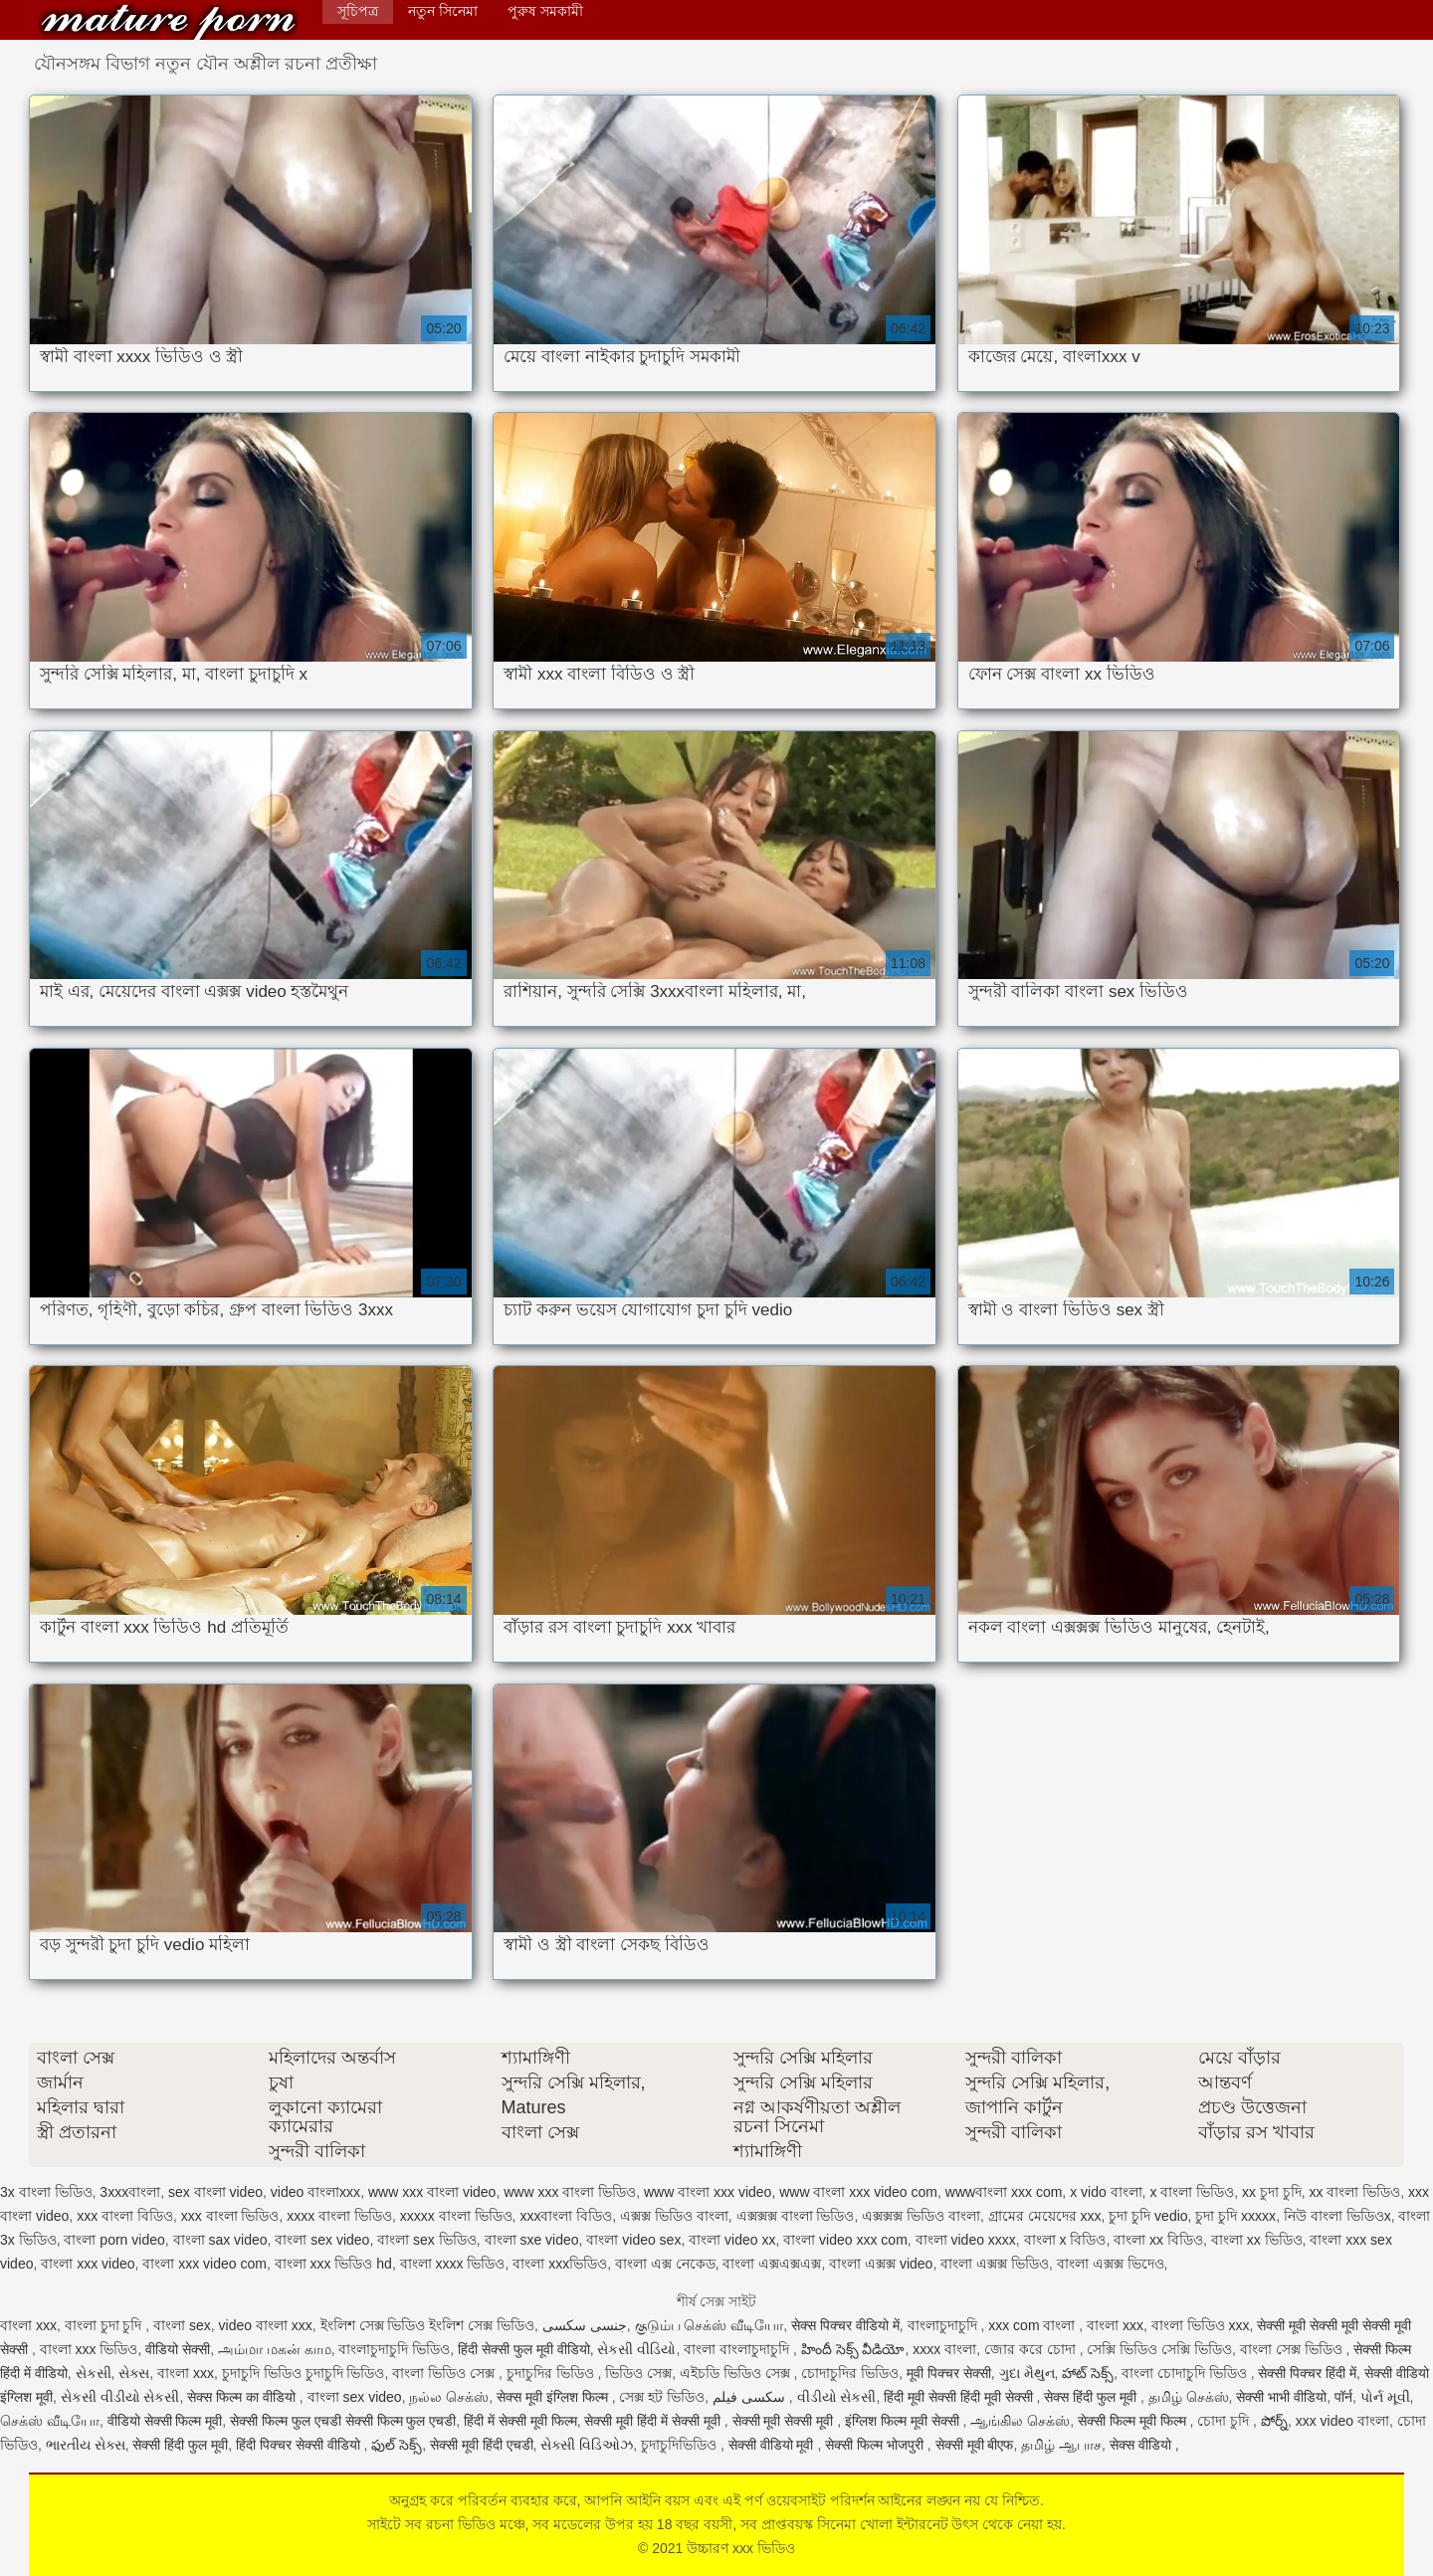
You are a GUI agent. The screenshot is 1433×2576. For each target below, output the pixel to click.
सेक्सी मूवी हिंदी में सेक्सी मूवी (653, 2421)
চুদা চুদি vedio (1148, 2216)
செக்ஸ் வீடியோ (50, 2421)
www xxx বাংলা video (432, 2192)
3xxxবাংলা (130, 2192)
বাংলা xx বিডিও (1158, 2240)
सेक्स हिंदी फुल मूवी (1092, 2397)
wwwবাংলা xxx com (1004, 2192)
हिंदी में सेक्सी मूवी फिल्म (520, 2421)
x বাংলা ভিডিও (1191, 2192)
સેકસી (93, 2373)
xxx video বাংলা (1342, 2421)
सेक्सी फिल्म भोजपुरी (876, 2445)
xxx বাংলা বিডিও (125, 2216)
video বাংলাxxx (315, 2192)
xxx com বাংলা (1033, 2325)
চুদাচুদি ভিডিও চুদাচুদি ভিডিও (303, 2373)
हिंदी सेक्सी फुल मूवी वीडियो (524, 2349)
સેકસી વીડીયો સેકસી (120, 2397)
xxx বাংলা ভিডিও (230, 2216)
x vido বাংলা (1105, 2192)
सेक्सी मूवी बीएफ (974, 2445)
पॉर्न (1343, 2397)
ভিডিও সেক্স (638, 2373)
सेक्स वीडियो (1142, 2445)
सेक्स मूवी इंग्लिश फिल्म (554, 2397)
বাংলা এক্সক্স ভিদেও (1110, 2264)
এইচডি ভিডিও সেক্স (737, 2373)
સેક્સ (133, 2373)
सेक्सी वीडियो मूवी (773, 2445)
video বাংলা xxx (265, 2325)
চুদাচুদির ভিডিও (552, 2373)
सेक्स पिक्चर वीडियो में (845, 2325)
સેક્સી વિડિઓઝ (586, 2445)
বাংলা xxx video (87, 2264)
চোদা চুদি (1225, 2421)
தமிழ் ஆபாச (1061, 2445)
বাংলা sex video (322, 2240)
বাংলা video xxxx (966, 2240)
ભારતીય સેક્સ (85, 2445)
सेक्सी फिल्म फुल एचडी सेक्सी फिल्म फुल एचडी (343, 2421)
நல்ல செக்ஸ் (449, 2397)
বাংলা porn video (114, 2240)
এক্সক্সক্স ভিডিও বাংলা (921, 2216)
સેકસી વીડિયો (636, 2349)
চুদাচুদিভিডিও (680, 2445)
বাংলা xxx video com (204, 2264)
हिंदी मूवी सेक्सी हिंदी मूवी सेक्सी (960, 2397)
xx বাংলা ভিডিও (1355, 2192)
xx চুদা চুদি (1272, 2192)
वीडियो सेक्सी (177, 2349)
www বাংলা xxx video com (858, 2192)
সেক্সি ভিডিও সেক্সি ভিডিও (1159, 2349)
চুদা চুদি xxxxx (1235, 2216)
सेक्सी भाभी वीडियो (1281, 2397)
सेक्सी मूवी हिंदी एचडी (481, 2445)
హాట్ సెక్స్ (1088, 2373)
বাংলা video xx (732, 2240)
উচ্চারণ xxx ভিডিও (168, 22)
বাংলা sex (182, 2325)
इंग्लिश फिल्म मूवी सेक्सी (904, 2421)
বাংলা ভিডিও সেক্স (445, 2373)
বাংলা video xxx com (845, 2240)
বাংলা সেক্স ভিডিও (1293, 2349)
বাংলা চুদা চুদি (105, 2325)
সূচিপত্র (357, 11)
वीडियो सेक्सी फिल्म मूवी (165, 2421)
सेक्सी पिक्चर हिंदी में (1307, 2373)
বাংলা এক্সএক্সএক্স (771, 2264)
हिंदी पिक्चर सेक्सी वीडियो (300, 2445)
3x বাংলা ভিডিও (46, 2192)
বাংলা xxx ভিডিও (89, 2349)
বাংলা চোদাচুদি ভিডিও (1186, 2373)
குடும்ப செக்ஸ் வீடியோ (709, 2325)
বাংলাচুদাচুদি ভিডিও (394, 2349)
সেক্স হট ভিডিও (662, 2397)
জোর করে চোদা (1032, 2349)
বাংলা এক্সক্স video (880, 2264)
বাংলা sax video (220, 2240)
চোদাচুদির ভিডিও (850, 2373)
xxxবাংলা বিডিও (565, 2216)
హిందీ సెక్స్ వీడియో (853, 2349)
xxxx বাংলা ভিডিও (339, 2216)
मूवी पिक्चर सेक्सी (949, 2373)
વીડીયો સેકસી (837, 2397)
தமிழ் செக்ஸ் (1188, 2397)
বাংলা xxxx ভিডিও (453, 2264)
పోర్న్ (1274, 2421)
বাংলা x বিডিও (1065, 2240)
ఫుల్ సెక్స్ (396, 2445)
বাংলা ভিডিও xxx (1200, 2325)
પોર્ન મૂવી (1385, 2397)
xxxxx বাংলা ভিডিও (456, 2216)
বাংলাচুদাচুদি (944, 2325)
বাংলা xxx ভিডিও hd (333, 2264)
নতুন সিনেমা (443, 11)
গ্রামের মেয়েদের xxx (1045, 2216)
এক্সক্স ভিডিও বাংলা (674, 2216)
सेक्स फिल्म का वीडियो (243, 2397)
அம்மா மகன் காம (274, 2349)
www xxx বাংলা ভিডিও (570, 2192)
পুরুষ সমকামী (545, 11)
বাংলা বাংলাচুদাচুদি (738, 2349)
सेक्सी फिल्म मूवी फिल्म (1134, 2421)
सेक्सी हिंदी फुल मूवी (180, 2445)
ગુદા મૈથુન (1027, 2373)
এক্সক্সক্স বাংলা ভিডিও (795, 2216)
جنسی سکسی (584, 2325)
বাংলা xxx (28, 2325)
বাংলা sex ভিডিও (427, 2240)
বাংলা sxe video (532, 2240)
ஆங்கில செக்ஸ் (1020, 2421)
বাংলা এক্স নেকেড (665, 2264)
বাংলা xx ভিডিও (1257, 2240)
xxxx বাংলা (944, 2349)
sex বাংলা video (215, 2192)
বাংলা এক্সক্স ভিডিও (994, 2264)
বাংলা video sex (633, 2240)
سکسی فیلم (751, 2397)
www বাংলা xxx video (707, 2192)
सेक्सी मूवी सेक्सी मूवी (785, 2421)
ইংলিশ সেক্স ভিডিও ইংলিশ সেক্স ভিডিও (427, 2325)
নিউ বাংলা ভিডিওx (1337, 2216)
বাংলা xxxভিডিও (559, 2264)
